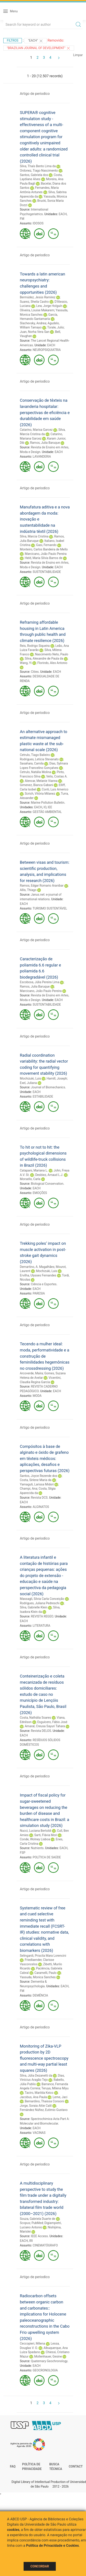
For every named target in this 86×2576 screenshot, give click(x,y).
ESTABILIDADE (43, 1096)
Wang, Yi (26, 663)
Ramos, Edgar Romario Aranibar (42, 885)
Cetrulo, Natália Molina (35, 772)
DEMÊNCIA (40, 1995)
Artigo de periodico (35, 94)
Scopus (25, 2223)
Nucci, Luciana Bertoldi (35, 1830)
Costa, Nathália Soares (35, 1717)
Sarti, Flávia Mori (45, 1835)
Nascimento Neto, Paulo (51, 654)
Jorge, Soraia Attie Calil (36, 2105)
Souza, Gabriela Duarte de (37, 2218)
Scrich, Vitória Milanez (40, 793)
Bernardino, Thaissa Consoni (44, 2101)
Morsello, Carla (30, 1179)
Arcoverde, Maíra (31, 1373)
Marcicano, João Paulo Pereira (46, 554)
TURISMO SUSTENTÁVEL (50, 908)
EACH (63, 214)
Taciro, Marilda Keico (39, 2092)
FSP (22, 1852)
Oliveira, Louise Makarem (37, 310)
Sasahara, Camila (32, 763)
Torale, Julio (55, 327)
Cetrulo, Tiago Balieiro (35, 755)
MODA (37, 1395)
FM (22, 218)
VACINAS (39, 2132)
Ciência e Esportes (43, 1284)
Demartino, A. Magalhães (37, 1267)
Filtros (12, 40)
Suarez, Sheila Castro (34, 301)
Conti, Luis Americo (55, 789)
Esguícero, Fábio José (52, 1722)
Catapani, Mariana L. (34, 1170)
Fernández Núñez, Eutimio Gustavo (44, 2110)
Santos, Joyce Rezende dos (38, 1476)
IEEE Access (39, 2236)
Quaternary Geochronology (49, 2361)
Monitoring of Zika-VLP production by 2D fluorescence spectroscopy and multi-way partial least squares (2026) (44, 2058)
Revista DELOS (41, 1731)
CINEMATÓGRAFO (45, 2245)
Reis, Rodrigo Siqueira (35, 645)
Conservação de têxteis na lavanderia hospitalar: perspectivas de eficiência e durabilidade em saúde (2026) (45, 412)
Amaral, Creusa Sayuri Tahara (45, 1726)
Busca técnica (55, 2467)
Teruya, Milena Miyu (55, 2088)
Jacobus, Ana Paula (33, 2097)
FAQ (12, 2466)
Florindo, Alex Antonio (52, 663)
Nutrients (37, 1848)
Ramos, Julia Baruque (45, 442)
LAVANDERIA (42, 456)
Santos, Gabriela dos (34, 175)
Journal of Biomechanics (48, 1087)
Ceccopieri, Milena (32, 2343)
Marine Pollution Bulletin (47, 802)
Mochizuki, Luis (30, 1078)
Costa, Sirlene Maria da (35, 1480)
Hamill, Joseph (57, 1078)
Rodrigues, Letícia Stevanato (39, 759)
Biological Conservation (47, 1183)
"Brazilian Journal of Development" (39, 48)
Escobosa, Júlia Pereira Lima (39, 982)
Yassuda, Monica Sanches (38, 1977)
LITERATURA (41, 1625)
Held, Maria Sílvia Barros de (43, 558)
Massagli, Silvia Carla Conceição (42, 1599)
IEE (50, 807)
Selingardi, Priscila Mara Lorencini (43, 1955)
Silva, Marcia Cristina (34, 536)
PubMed (37, 2223)
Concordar (39, 2566)
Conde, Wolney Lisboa (35, 1839)
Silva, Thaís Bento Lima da (38, 166)
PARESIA (39, 1293)
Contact (76, 2466)
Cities (35, 671)
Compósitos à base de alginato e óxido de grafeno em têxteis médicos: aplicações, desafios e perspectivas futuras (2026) (44, 1458)
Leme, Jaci (60, 2097)
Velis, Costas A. (56, 776)
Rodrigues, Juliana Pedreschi (40, 1603)
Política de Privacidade (32, 2467)
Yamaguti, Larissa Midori (37, 1484)
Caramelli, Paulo (45, 1973)
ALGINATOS (41, 1507)
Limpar (78, 55)
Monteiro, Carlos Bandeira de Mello (44, 549)
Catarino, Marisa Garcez (36, 429)
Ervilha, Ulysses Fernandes (38, 1275)
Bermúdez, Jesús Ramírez (37, 297)
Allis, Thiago (28, 890)
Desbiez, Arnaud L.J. (49, 1175)
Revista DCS (39, 1497)
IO (45, 807)
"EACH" (35, 41)
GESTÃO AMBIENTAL (47, 812)
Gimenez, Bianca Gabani (36, 785)
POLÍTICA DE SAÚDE (47, 1857)
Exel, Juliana (28, 1083)
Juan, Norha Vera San (34, 332)
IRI (31, 2240)
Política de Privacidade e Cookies (52, 2545)
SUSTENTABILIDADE (47, 572)
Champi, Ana (28, 1488)
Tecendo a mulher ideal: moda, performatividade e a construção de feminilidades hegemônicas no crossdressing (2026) (44, 1356)
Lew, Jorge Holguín (49, 306)
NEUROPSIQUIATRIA (47, 350)
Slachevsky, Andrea (33, 323)
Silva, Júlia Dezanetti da (36, 2075)
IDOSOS (38, 223)
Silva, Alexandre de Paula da (44, 658)
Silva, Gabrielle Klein (33, 1607)
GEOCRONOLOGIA (45, 2370)
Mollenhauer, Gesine (48, 2356)
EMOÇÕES (40, 1193)
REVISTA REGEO (42, 1616)
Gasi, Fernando (46, 545)
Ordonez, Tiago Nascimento (39, 170)
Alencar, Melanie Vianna (41, 781)
